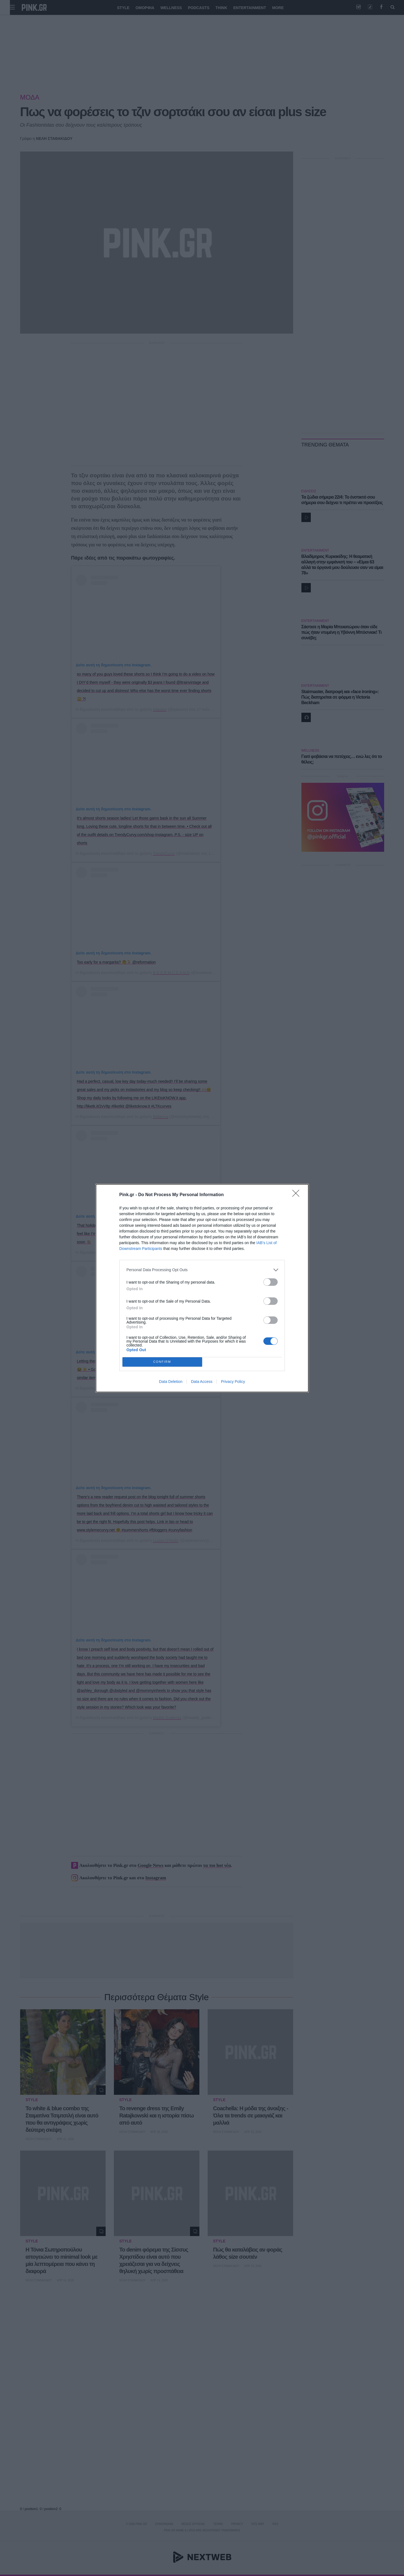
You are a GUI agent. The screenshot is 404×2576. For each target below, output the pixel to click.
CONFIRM (162, 1362)
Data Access (201, 1381)
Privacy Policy (233, 1381)
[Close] (297, 1195)
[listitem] (202, 1270)
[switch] (270, 1282)
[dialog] (202, 1288)
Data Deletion (171, 1381)
